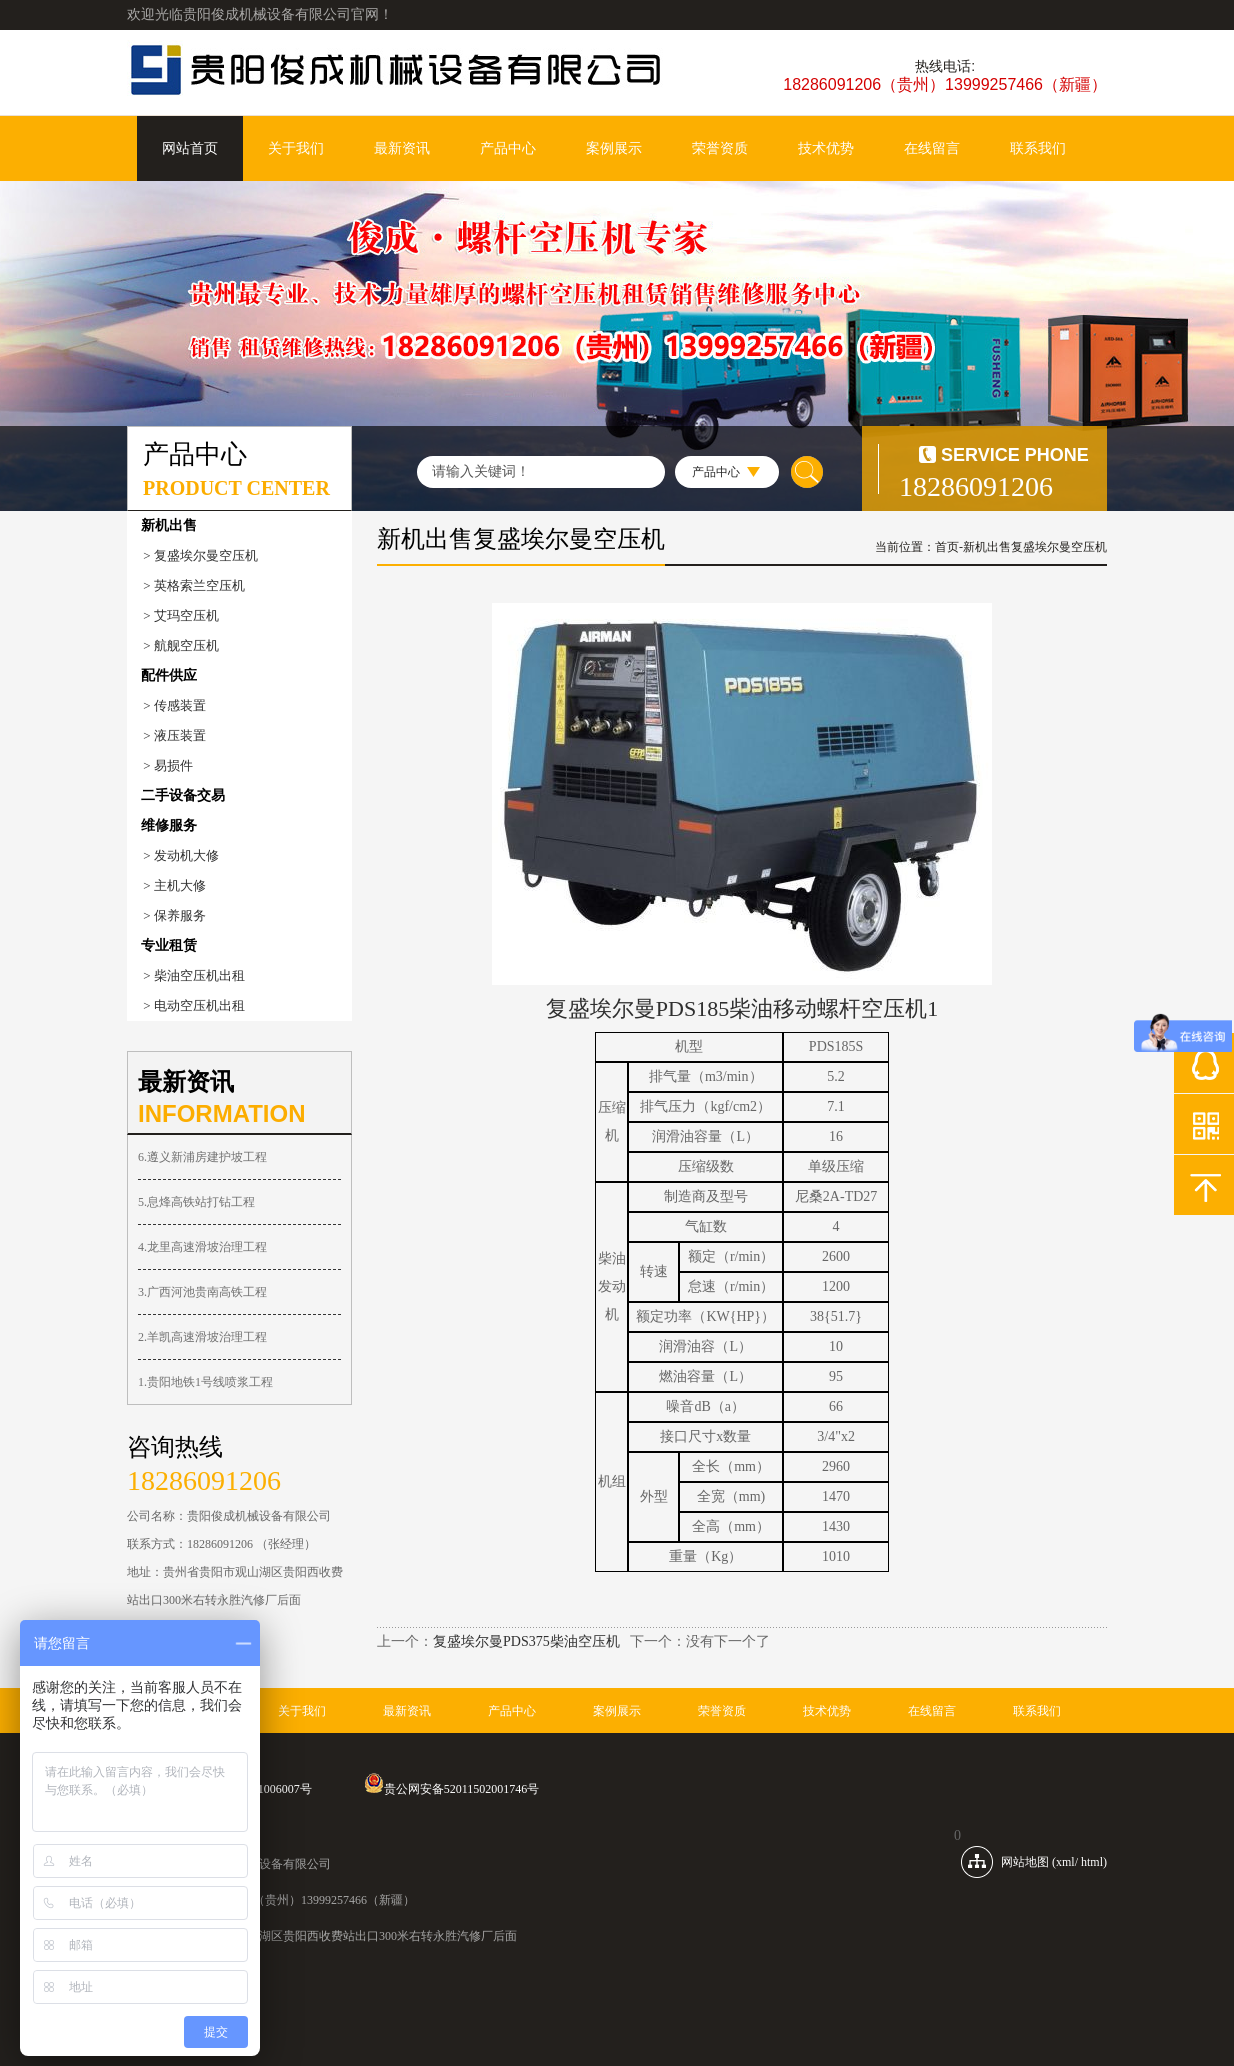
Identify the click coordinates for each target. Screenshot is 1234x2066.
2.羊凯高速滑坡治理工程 (202, 1337)
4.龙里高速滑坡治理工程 (202, 1247)
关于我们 (296, 148)
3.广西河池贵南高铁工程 (202, 1292)
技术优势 (826, 148)
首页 (947, 547)
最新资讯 (402, 148)
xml (1065, 1862)
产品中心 (508, 148)
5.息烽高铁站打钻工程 (196, 1202)
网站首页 (190, 148)
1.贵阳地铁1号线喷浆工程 (205, 1382)
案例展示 (614, 148)
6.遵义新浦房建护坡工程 (202, 1157)
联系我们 (1038, 148)
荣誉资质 (720, 148)
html (1092, 1862)
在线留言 (932, 148)
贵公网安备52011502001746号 (452, 1789)
